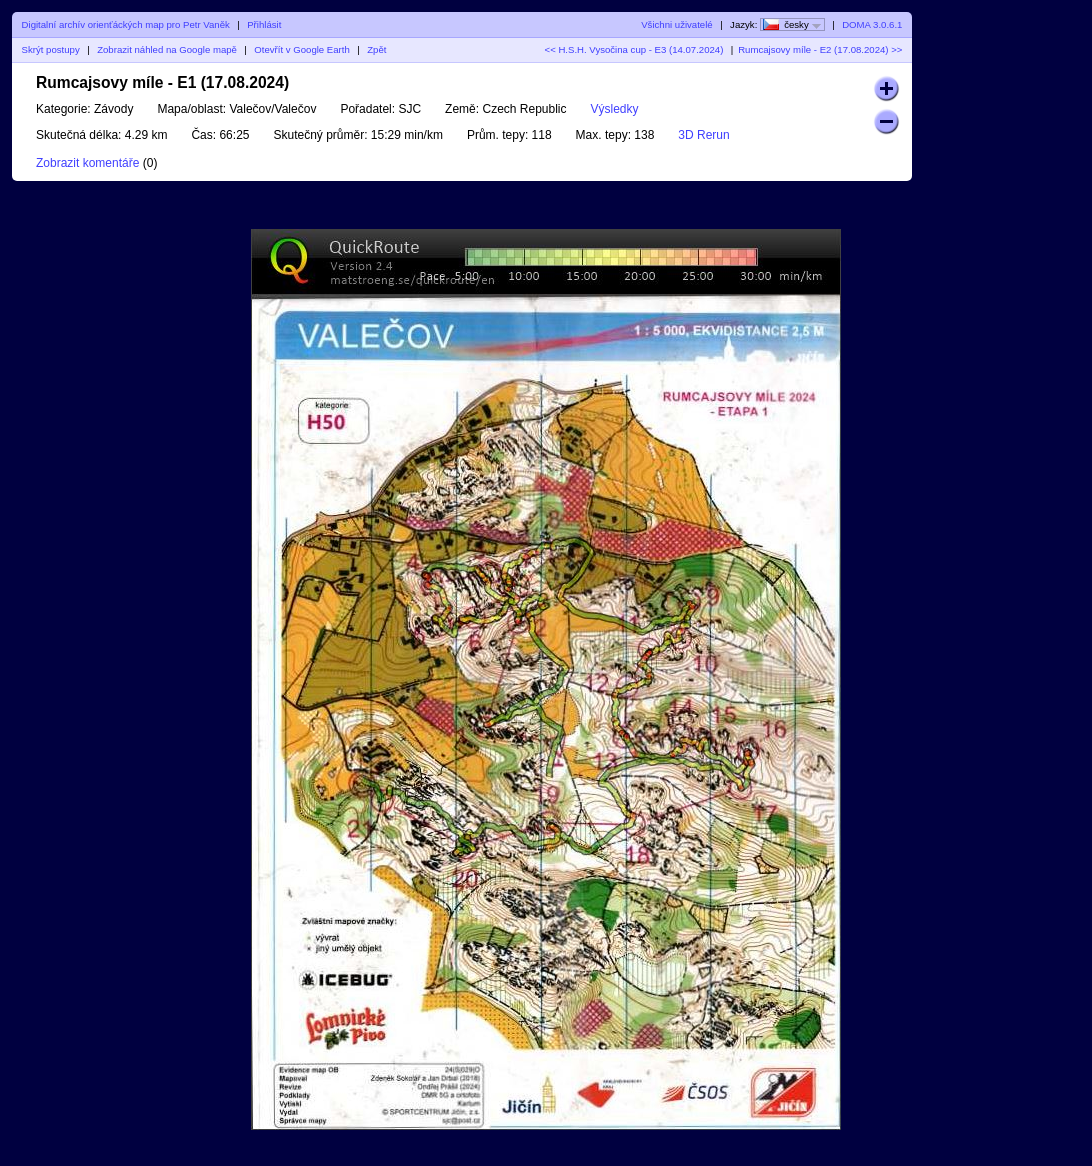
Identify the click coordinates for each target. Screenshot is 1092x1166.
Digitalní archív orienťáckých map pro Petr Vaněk (126, 24)
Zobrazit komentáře (87, 163)
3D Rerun (703, 135)
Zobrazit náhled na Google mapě (167, 49)
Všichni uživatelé (676, 24)
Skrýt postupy (51, 49)
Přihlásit (264, 24)
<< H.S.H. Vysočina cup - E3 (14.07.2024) (634, 49)
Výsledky (615, 109)
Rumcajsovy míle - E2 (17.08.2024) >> (820, 49)
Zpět (376, 49)
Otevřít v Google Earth (301, 49)
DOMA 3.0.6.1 (872, 24)
